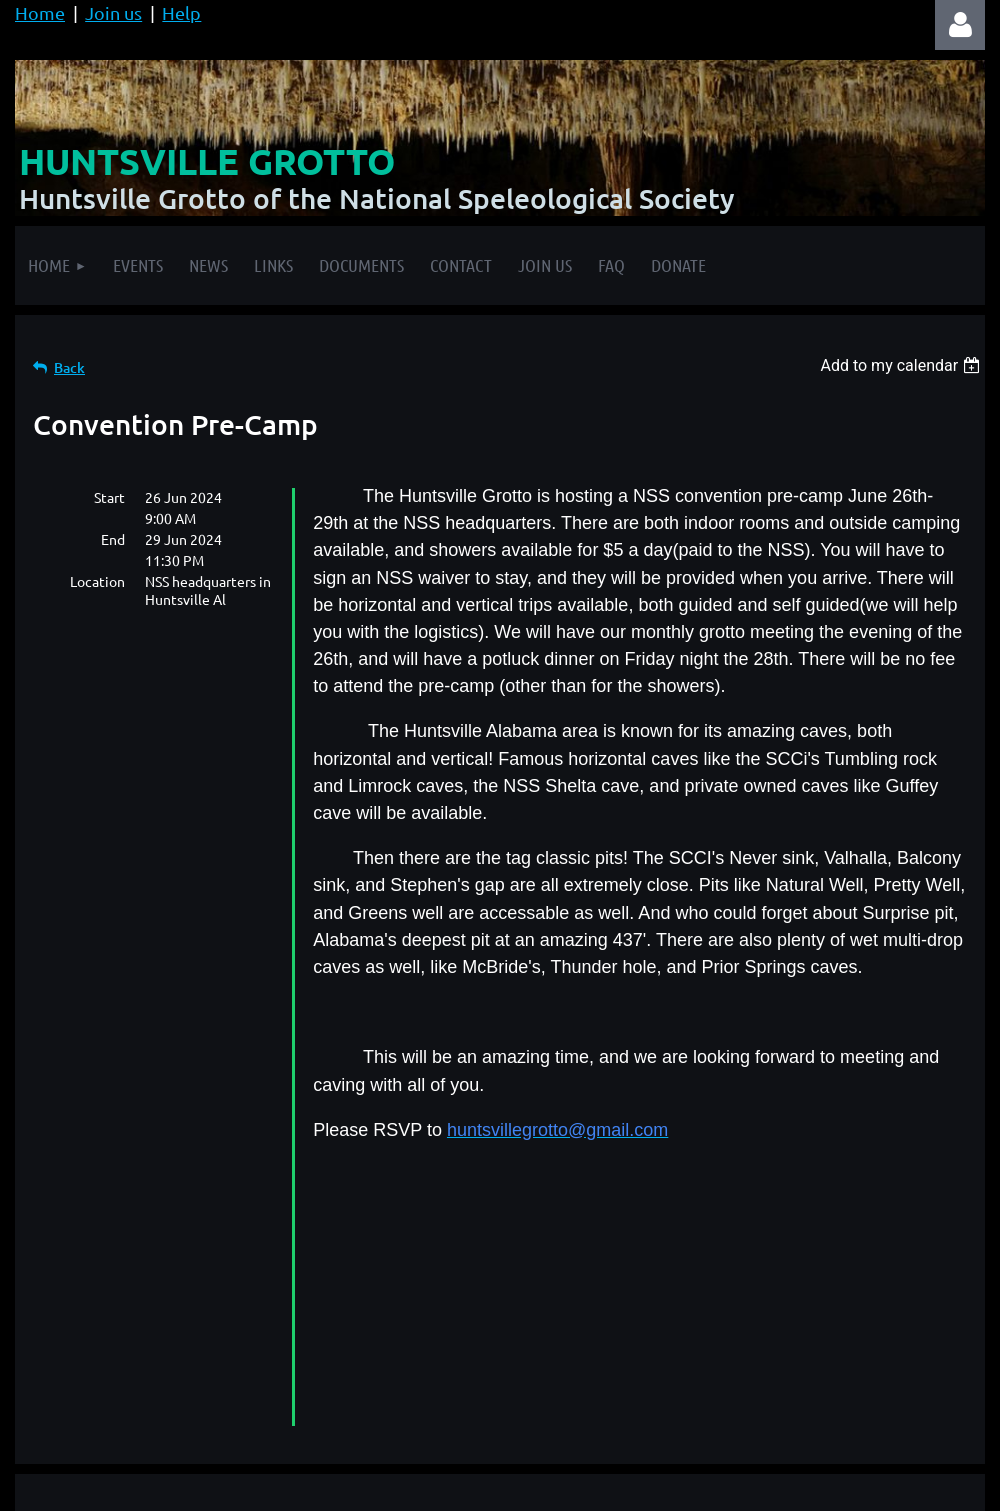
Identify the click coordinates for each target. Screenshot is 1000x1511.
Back (69, 367)
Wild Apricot (746, 1485)
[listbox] (902, 365)
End (113, 539)
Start (109, 497)
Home (40, 12)
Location (97, 581)
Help (181, 12)
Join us (113, 12)
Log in (960, 25)
